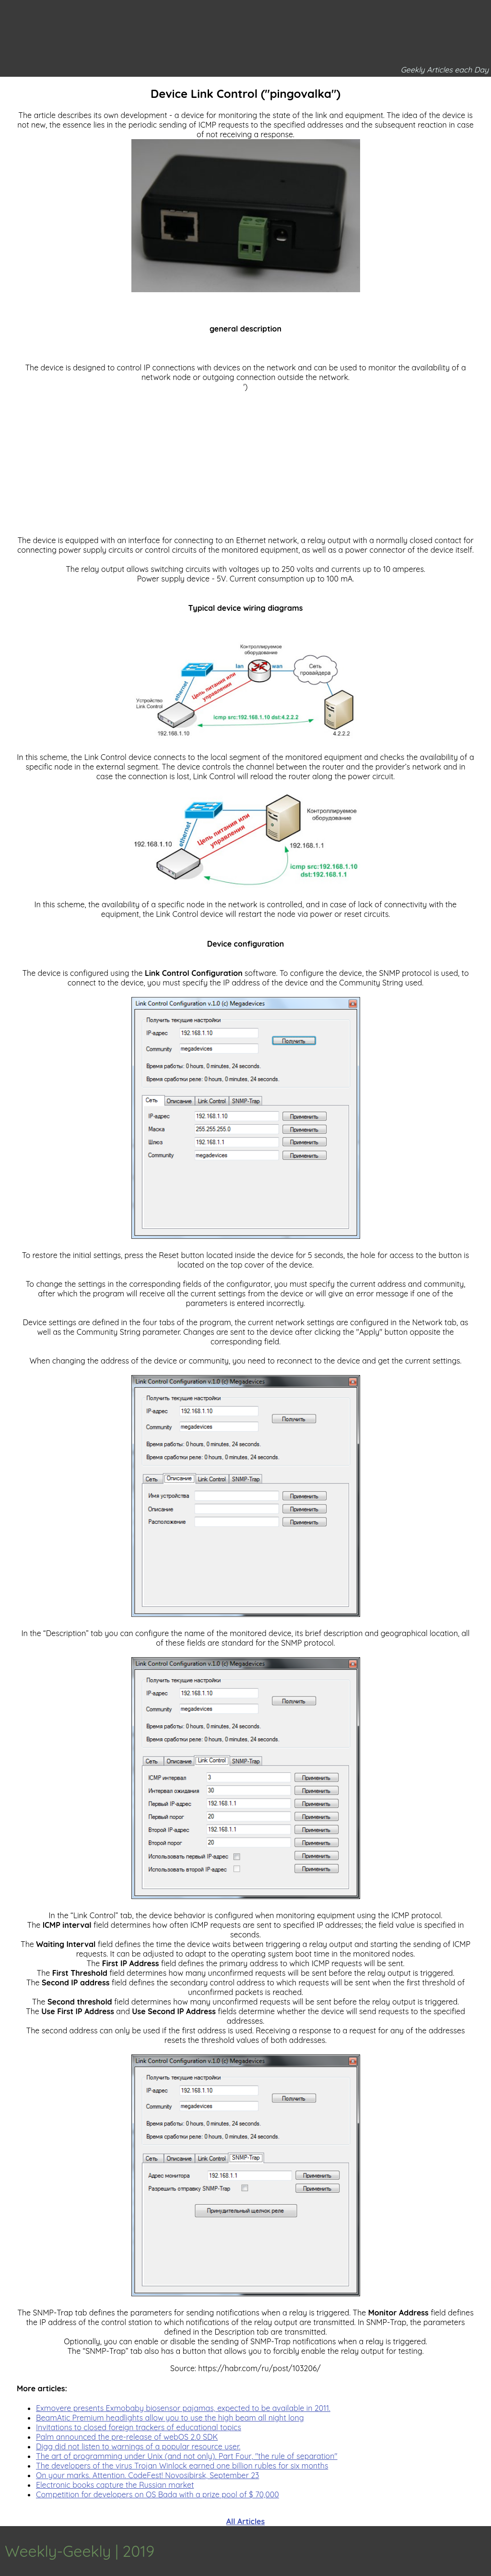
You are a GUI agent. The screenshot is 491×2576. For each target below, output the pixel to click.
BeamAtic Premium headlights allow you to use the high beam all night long (170, 2417)
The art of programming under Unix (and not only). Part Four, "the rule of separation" (187, 2456)
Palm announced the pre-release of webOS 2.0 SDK (127, 2437)
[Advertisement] (245, 459)
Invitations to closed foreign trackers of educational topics (138, 2427)
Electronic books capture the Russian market (115, 2485)
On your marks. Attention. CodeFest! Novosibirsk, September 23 (147, 2475)
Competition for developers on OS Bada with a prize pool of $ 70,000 (157, 2494)
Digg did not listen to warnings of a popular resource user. (138, 2446)
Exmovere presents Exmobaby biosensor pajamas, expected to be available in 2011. (183, 2408)
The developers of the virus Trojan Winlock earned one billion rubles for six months (182, 2465)
